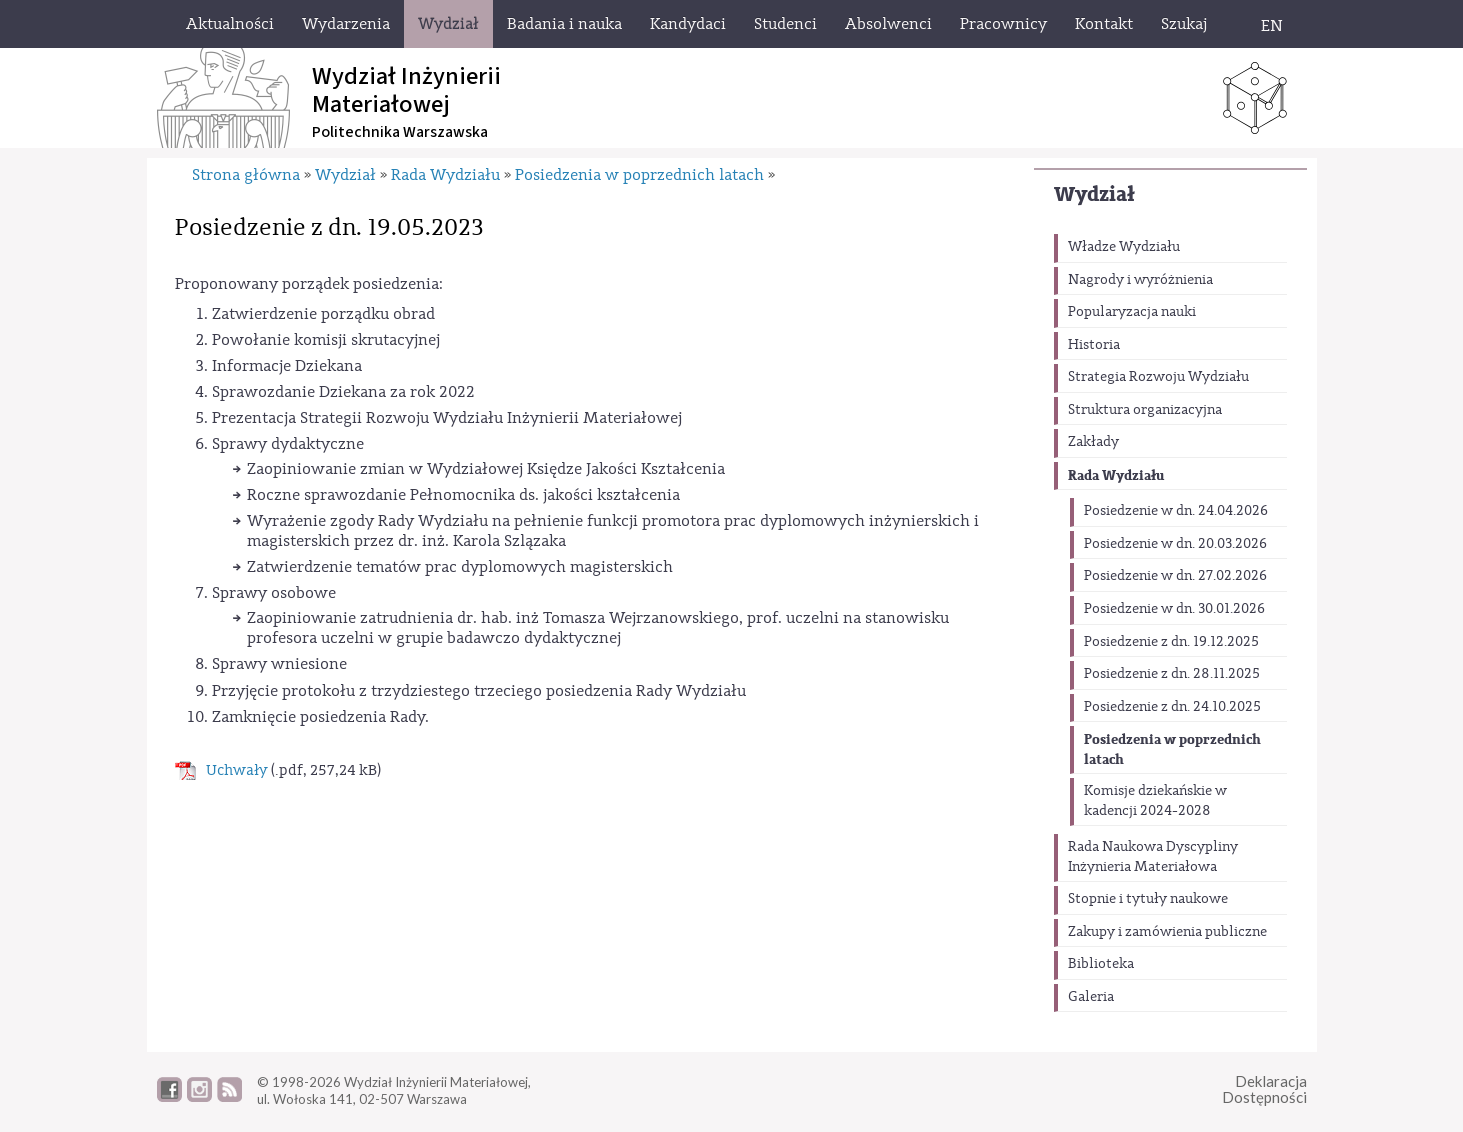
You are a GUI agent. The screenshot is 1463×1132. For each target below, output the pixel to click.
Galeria (1091, 997)
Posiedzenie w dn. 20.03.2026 (1175, 544)
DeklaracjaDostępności (1264, 1089)
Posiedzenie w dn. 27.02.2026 (1175, 576)
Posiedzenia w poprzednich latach (1172, 749)
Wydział (1094, 194)
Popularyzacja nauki (1132, 312)
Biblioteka (1101, 964)
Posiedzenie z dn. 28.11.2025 (1172, 674)
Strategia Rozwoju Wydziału (1158, 377)
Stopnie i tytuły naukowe (1148, 899)
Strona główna (246, 175)
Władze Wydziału (1124, 247)
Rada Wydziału (1116, 475)
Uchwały (237, 770)
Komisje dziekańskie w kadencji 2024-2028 (1155, 801)
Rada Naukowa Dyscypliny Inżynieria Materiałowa (1153, 857)
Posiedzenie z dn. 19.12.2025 (1171, 642)
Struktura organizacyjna (1145, 410)
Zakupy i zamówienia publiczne (1167, 932)
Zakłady (1093, 442)
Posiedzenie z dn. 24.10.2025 (1172, 707)
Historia (1094, 345)
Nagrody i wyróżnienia (1140, 280)
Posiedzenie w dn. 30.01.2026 (1174, 609)
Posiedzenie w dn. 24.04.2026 (1176, 511)
